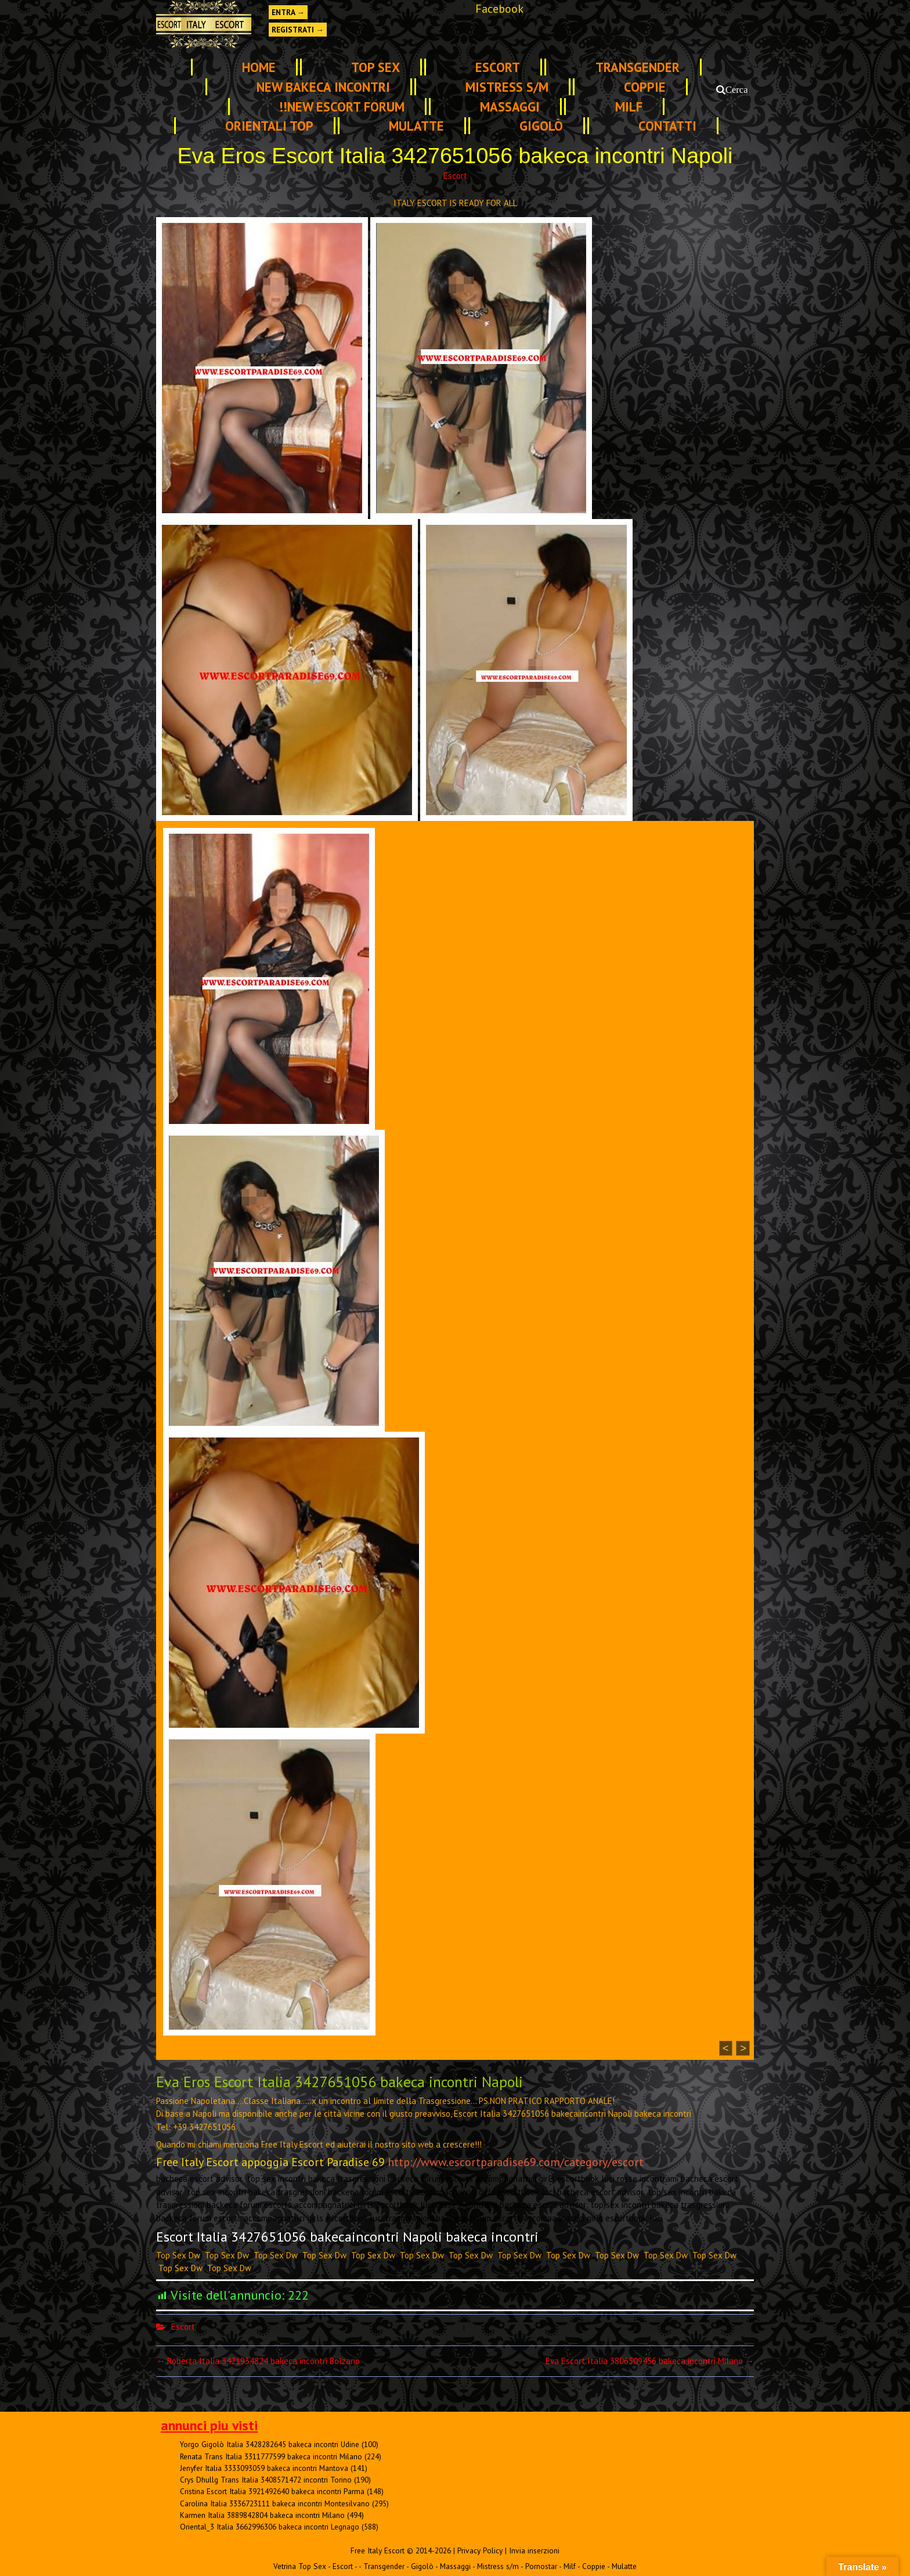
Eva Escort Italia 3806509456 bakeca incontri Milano (650, 2360)
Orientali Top (269, 125)
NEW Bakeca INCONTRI (323, 86)
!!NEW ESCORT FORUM (342, 106)
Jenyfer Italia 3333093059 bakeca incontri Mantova (264, 2468)
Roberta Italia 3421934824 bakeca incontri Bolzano (258, 2360)
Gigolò (541, 125)
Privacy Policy (480, 2550)
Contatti (667, 125)
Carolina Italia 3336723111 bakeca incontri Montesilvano (275, 2503)
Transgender (637, 67)
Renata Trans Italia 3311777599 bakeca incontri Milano (271, 2456)
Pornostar (541, 2566)
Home (259, 67)
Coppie (645, 86)
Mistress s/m (506, 86)
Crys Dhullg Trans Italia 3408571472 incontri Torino (266, 2479)
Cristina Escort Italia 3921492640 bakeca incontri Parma (272, 2491)
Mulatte (416, 125)
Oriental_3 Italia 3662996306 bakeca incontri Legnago (269, 2526)
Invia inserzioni (534, 2550)
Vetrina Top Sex (299, 2566)
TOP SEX (375, 67)
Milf (628, 106)
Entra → (288, 12)
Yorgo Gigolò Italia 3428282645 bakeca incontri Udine (269, 2444)
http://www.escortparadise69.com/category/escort (516, 2162)
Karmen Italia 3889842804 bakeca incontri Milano (262, 2515)
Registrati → (298, 29)
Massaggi (510, 106)
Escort (497, 67)
